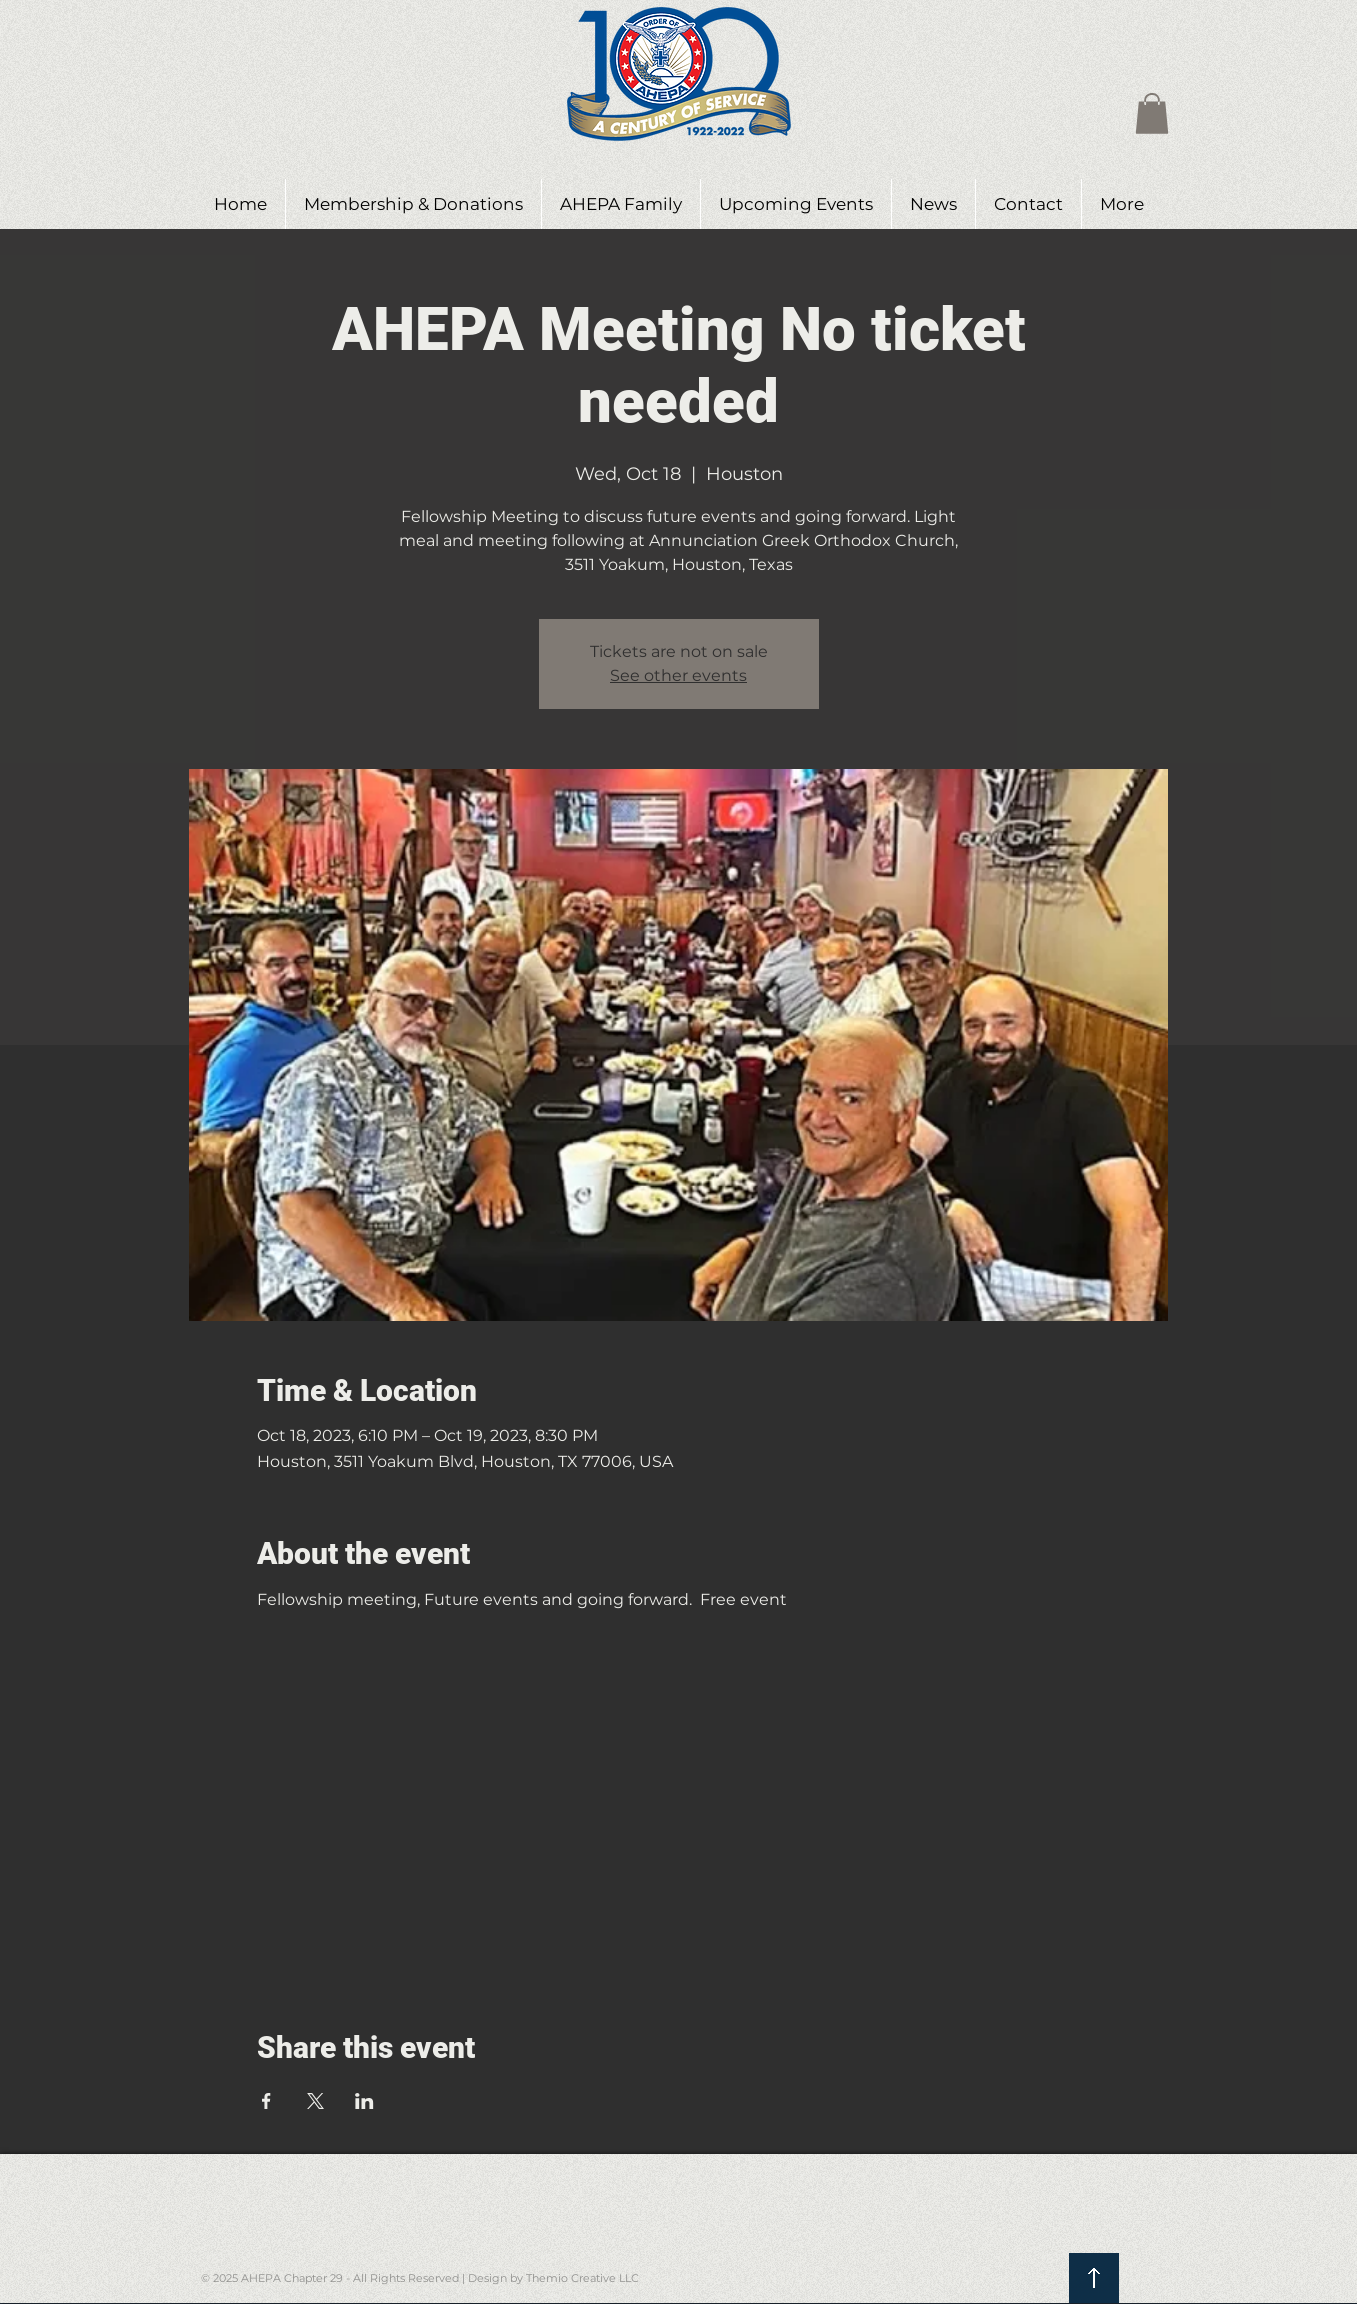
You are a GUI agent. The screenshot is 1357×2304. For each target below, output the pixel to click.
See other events (678, 675)
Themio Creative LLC (582, 2278)
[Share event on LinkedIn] (364, 2101)
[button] (1152, 113)
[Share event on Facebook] (266, 2101)
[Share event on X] (315, 2101)
